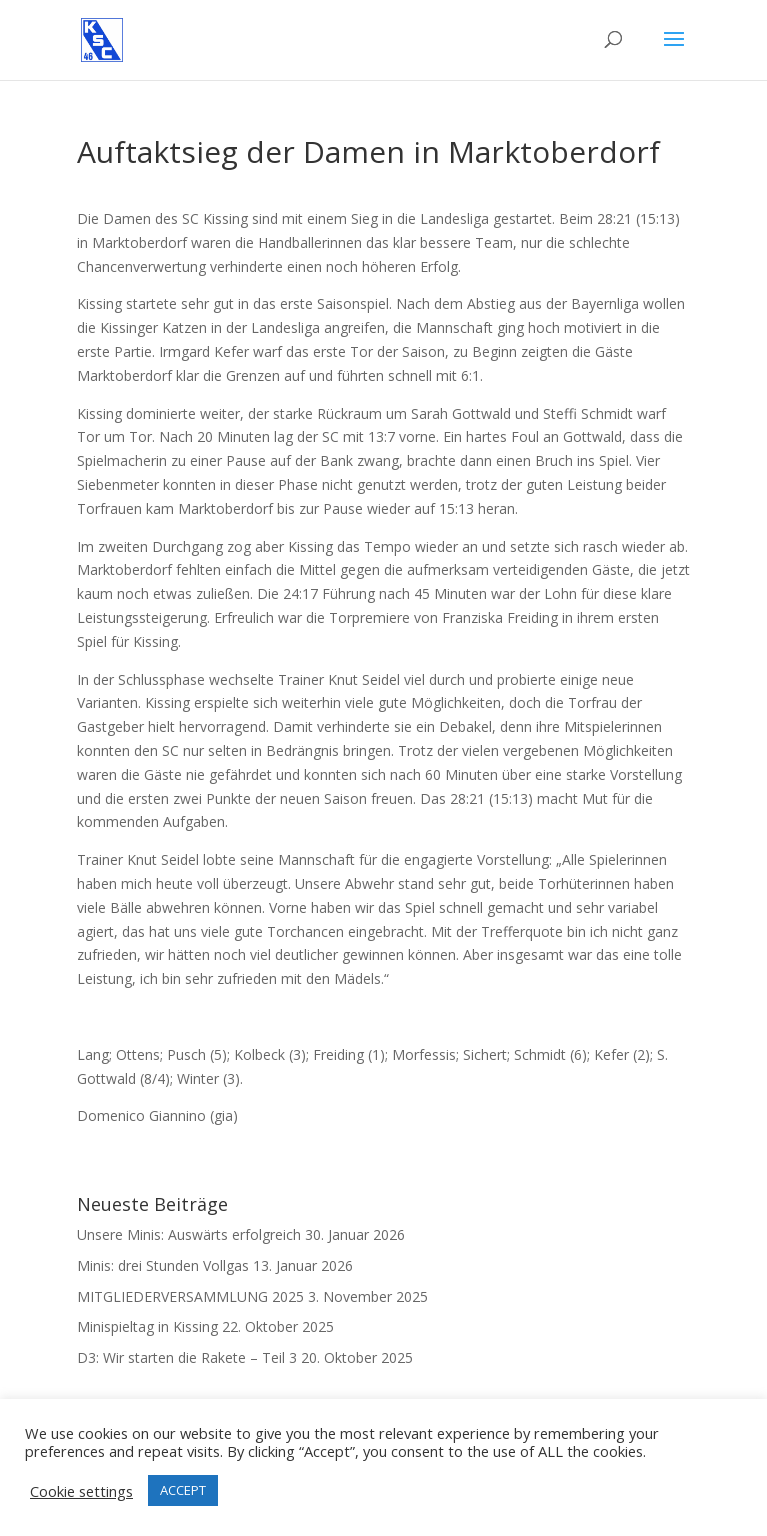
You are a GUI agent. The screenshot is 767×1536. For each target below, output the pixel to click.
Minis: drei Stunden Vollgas (163, 1265)
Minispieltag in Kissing (147, 1326)
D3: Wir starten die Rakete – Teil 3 (187, 1357)
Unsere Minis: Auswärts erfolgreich (189, 1234)
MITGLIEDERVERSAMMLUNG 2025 (190, 1296)
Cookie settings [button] (81, 1491)
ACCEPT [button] (183, 1490)
